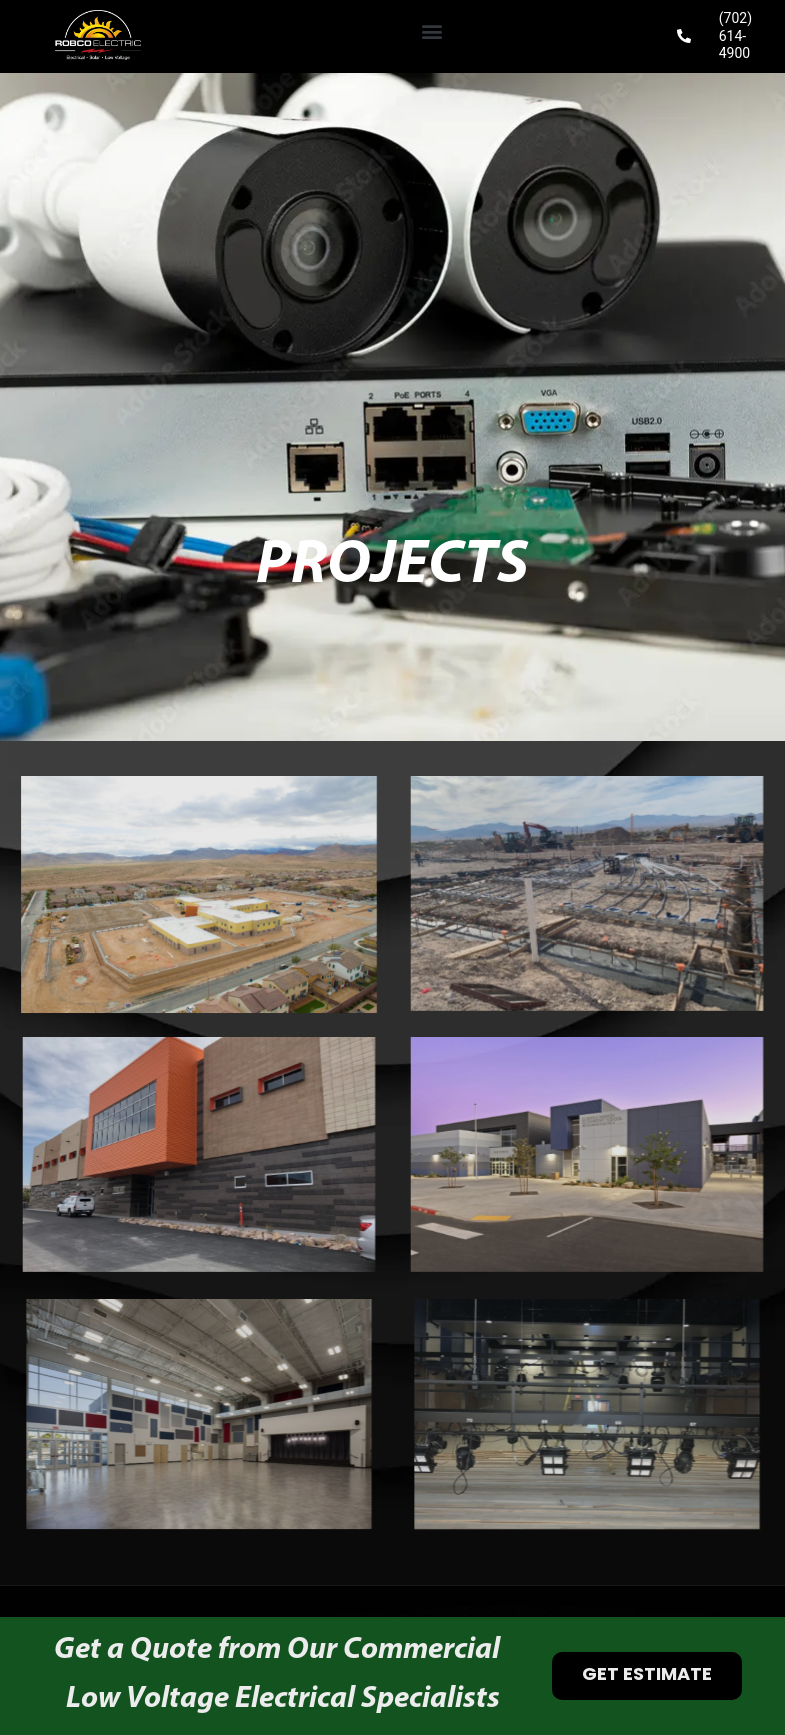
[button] (431, 31)
